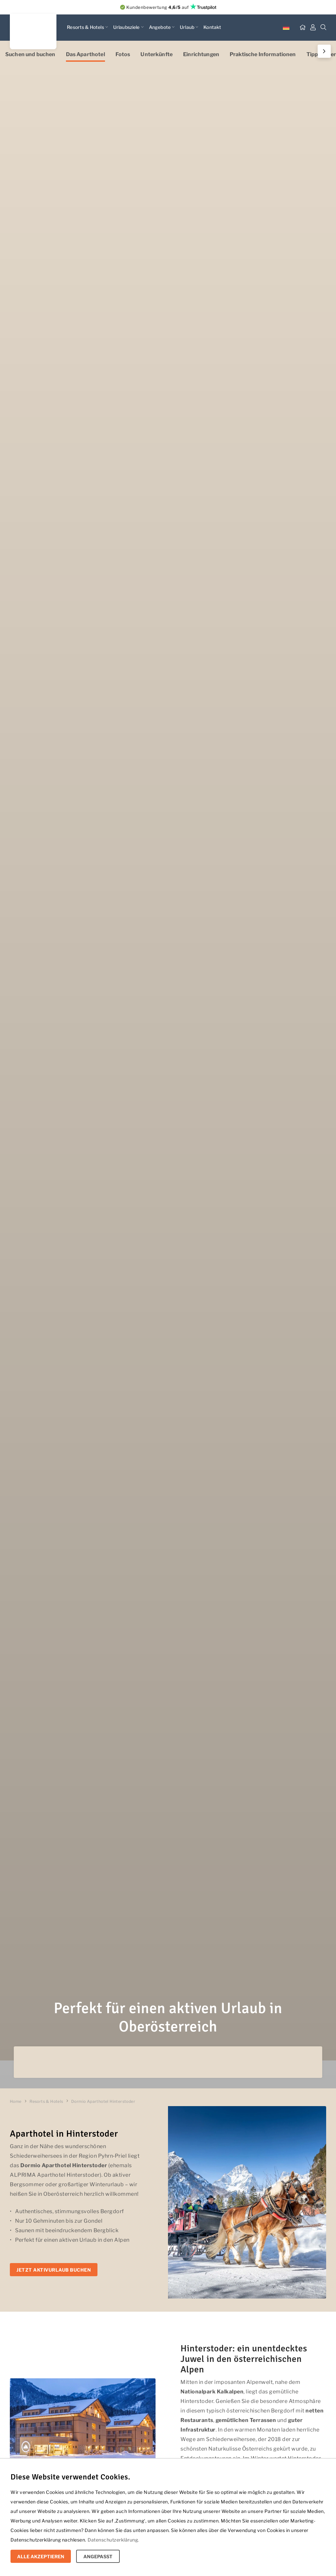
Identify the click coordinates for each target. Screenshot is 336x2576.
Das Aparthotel (85, 54)
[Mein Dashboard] (313, 28)
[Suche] (323, 28)
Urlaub (189, 27)
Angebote (162, 27)
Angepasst (98, 2556)
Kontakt (212, 27)
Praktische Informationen (263, 54)
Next (323, 51)
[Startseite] (302, 28)
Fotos (123, 54)
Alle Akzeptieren (40, 2556)
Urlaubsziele (128, 27)
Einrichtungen (201, 54)
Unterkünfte (156, 54)
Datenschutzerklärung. (113, 2540)
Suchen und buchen (30, 54)
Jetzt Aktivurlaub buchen (53, 2270)
